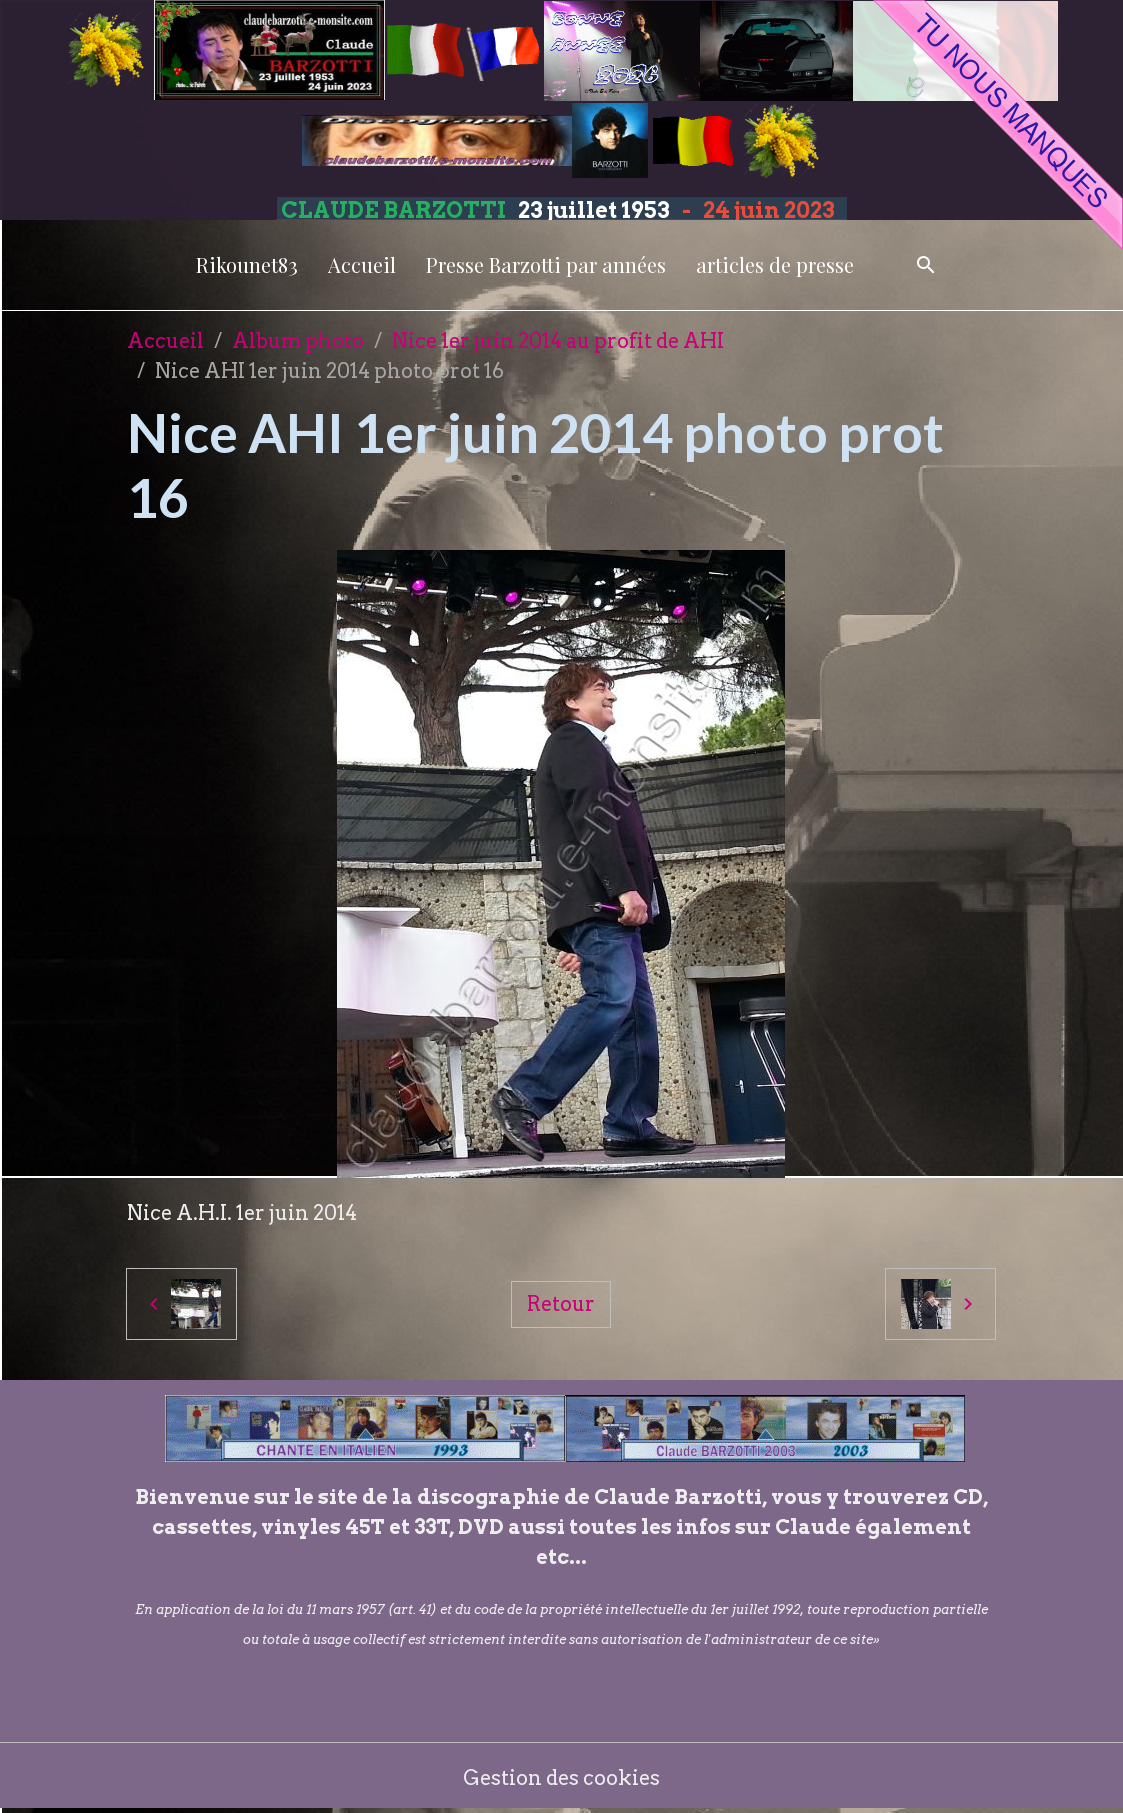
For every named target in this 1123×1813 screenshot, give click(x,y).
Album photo (298, 341)
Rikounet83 (247, 264)
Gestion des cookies (561, 1778)
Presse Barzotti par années (546, 264)
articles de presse (775, 264)
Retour (561, 1304)
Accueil (362, 264)
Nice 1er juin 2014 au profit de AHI (558, 341)
